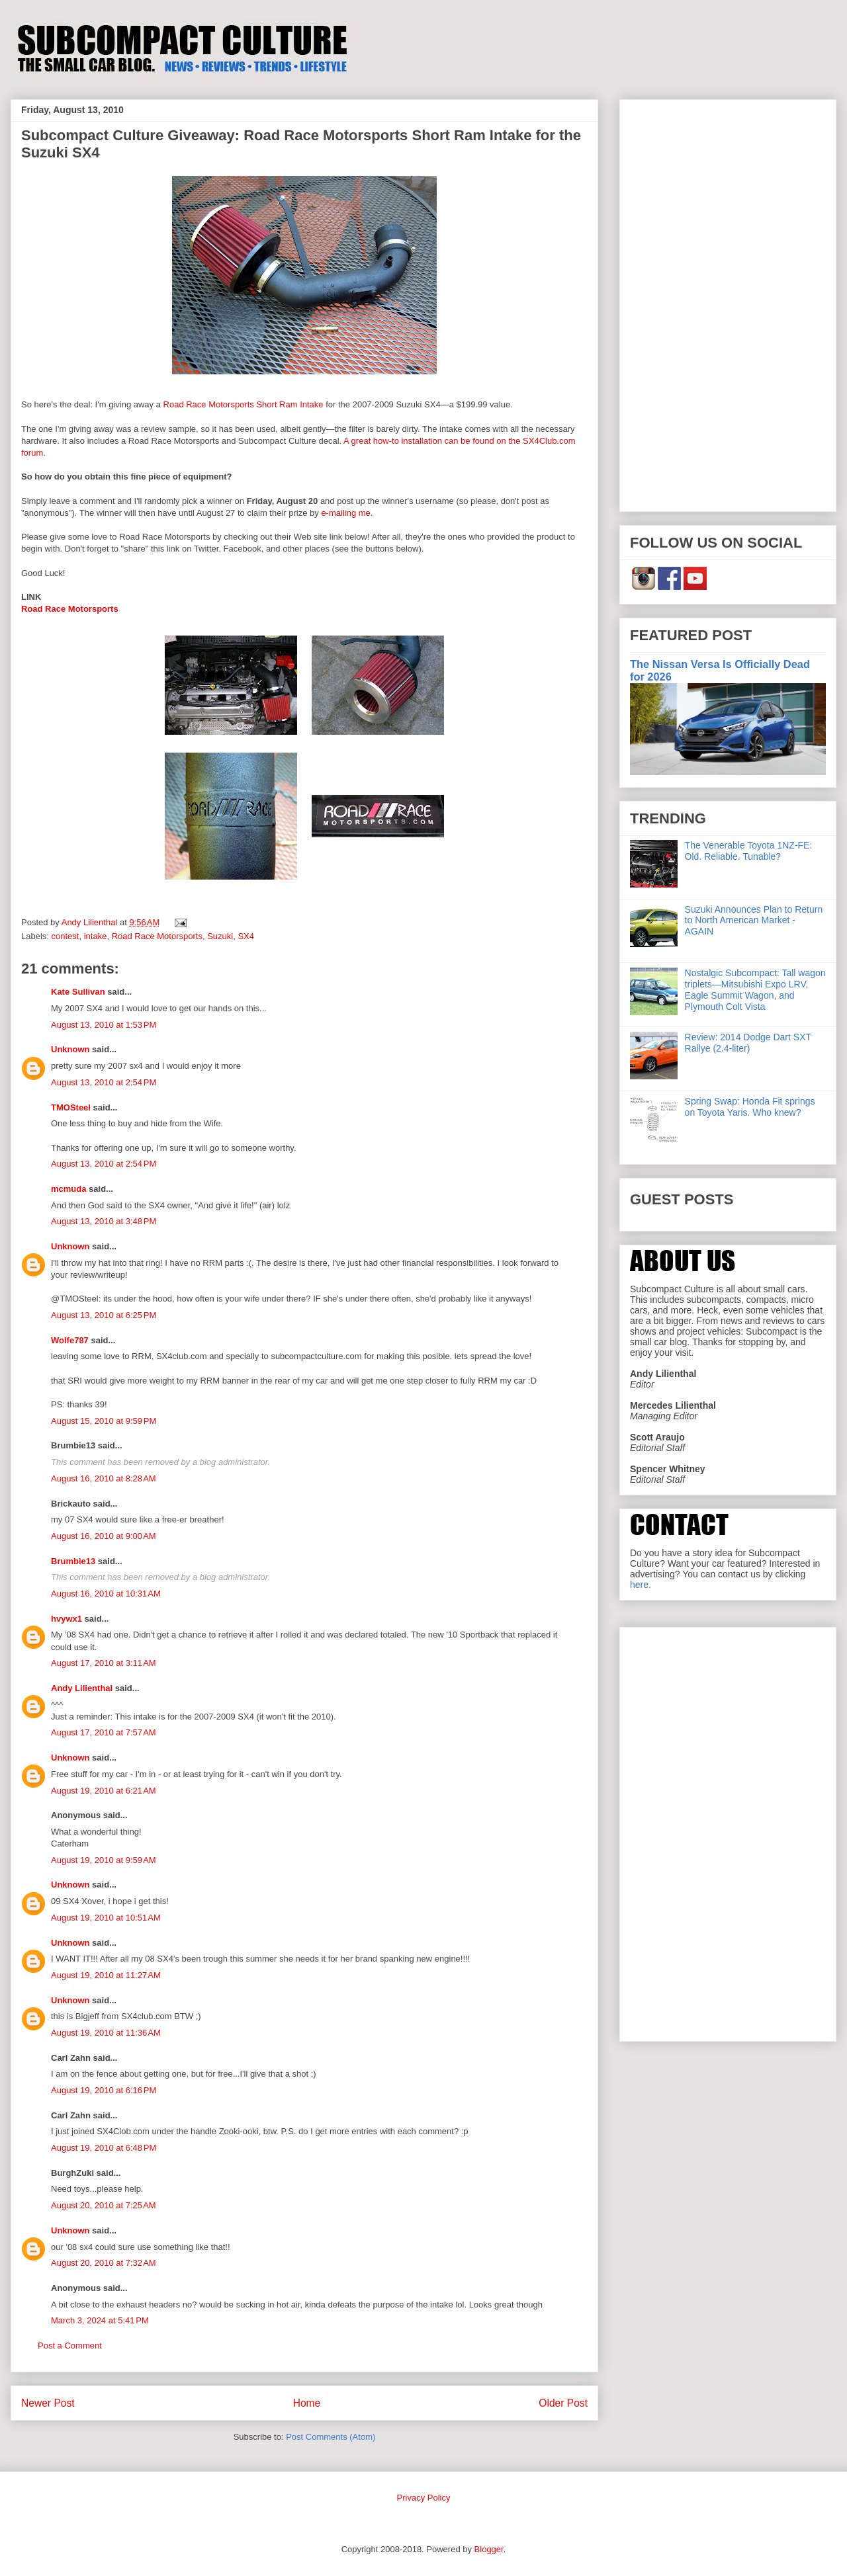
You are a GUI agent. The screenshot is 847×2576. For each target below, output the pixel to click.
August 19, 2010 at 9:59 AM (103, 1860)
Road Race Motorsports (69, 609)
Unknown (70, 1049)
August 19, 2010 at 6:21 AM (103, 1791)
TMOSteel (71, 1107)
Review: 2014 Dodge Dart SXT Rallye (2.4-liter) (748, 1043)
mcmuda (68, 1189)
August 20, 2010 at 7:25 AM (103, 2205)
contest (65, 936)
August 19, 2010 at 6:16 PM (103, 2090)
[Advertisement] (728, 302)
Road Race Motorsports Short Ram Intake (243, 404)
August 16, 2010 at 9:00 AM (103, 1536)
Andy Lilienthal (81, 1688)
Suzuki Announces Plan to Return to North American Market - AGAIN (754, 920)
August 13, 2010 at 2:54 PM (103, 1082)
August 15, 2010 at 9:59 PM (103, 1421)
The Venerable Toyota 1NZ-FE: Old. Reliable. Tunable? (749, 851)
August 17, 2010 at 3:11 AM (103, 1663)
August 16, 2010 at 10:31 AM (106, 1594)
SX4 (246, 936)
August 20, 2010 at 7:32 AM (103, 2263)
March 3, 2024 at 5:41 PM (100, 2320)
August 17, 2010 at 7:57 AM (103, 1732)
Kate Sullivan (78, 992)
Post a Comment (70, 2345)
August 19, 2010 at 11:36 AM (106, 2033)
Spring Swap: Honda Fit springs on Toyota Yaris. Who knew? (750, 1107)
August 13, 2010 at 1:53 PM (103, 1025)
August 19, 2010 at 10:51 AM (106, 1918)
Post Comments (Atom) (330, 2437)
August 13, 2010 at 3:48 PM (103, 1221)
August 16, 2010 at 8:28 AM (103, 1478)
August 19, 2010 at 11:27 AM (106, 1975)
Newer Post (48, 2403)
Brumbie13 (73, 1561)
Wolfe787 (70, 1340)
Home (307, 2403)
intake (95, 936)
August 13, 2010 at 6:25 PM (103, 1315)
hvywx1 (66, 1619)
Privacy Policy (424, 2498)
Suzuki (220, 936)
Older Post (563, 2403)
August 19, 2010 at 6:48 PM (103, 2148)
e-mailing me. (347, 513)
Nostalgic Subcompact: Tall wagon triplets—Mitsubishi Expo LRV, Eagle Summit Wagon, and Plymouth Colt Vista (755, 989)
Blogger (489, 2549)
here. (640, 1584)
